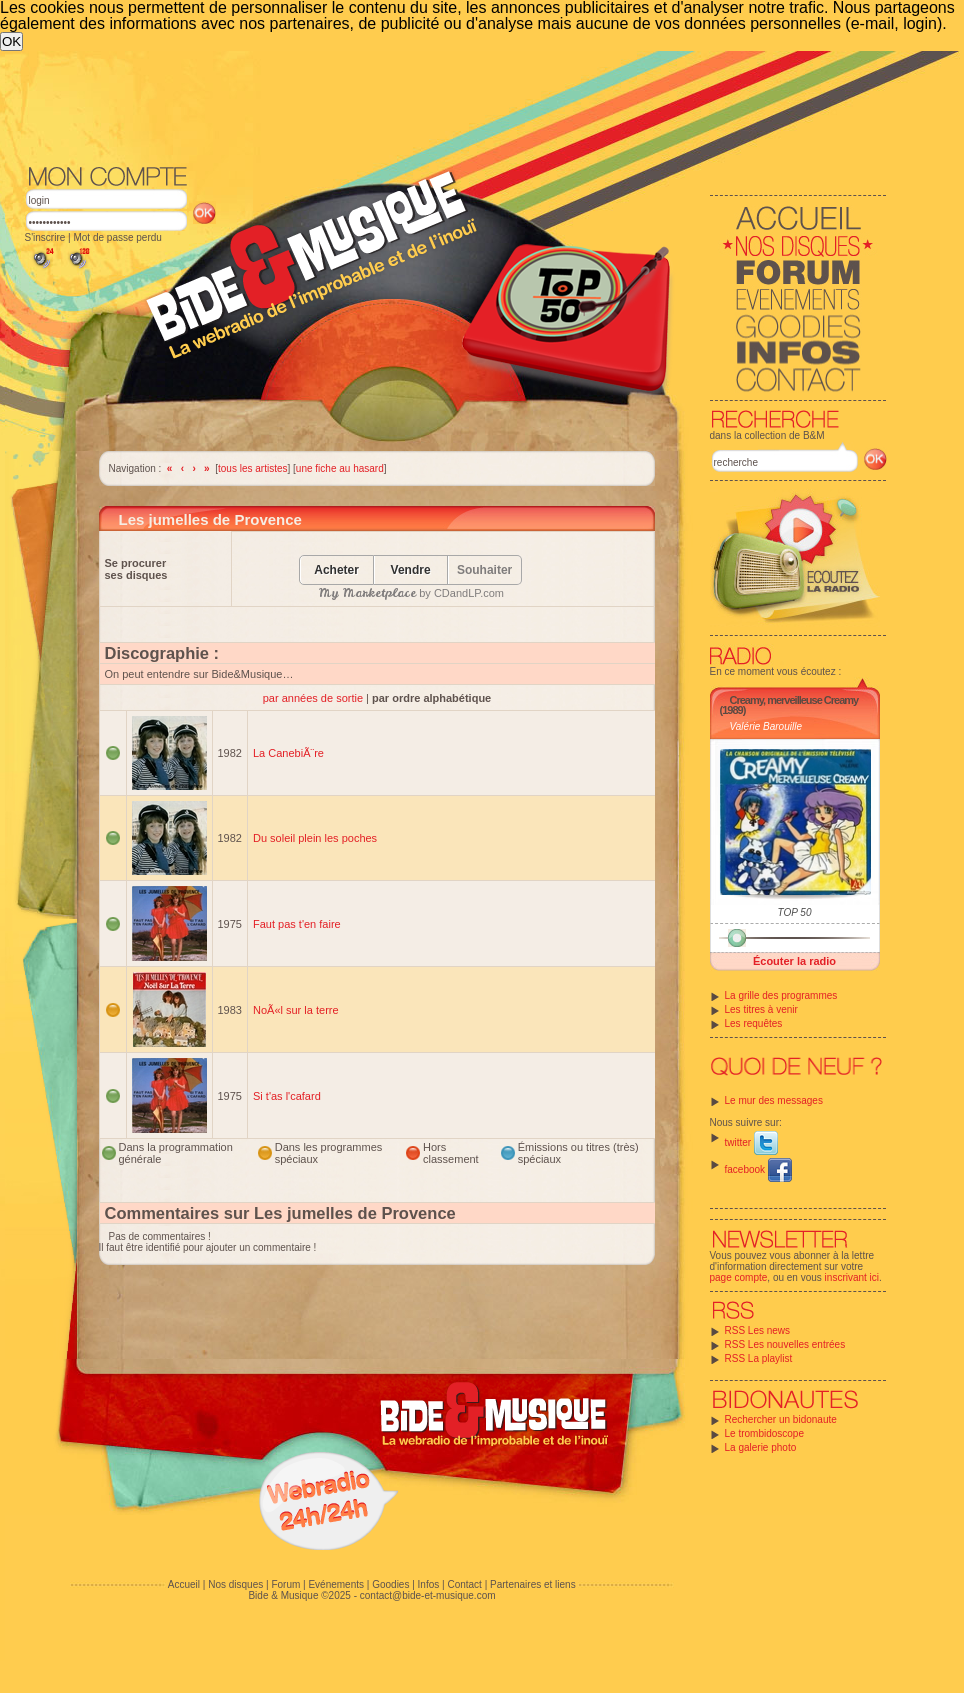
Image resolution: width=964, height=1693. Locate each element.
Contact (464, 1584)
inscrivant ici (852, 1277)
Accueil (184, 1584)
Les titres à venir (761, 1009)
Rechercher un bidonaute (781, 1419)
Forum (285, 1584)
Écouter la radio (794, 961)
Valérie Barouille (766, 726)
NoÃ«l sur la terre (296, 1010)
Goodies (390, 1584)
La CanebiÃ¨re (288, 753)
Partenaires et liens (533, 1584)
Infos (429, 1584)
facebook (758, 1169)
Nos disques (235, 1584)
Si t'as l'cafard (287, 1096)
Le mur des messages (774, 1100)
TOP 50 (795, 912)
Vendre (411, 570)
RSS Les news (758, 1330)
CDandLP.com (469, 593)
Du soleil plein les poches (315, 838)
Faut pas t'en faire (297, 924)
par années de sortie (314, 698)
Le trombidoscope (765, 1433)
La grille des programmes (781, 995)
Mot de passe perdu (117, 237)
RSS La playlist (759, 1358)
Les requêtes (754, 1023)
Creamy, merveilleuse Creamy (794, 700)
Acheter (336, 570)
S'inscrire (45, 237)
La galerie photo (761, 1447)
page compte (739, 1277)
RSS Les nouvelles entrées (785, 1344)
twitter (751, 1142)
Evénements (336, 1584)
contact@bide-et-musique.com (428, 1595)
